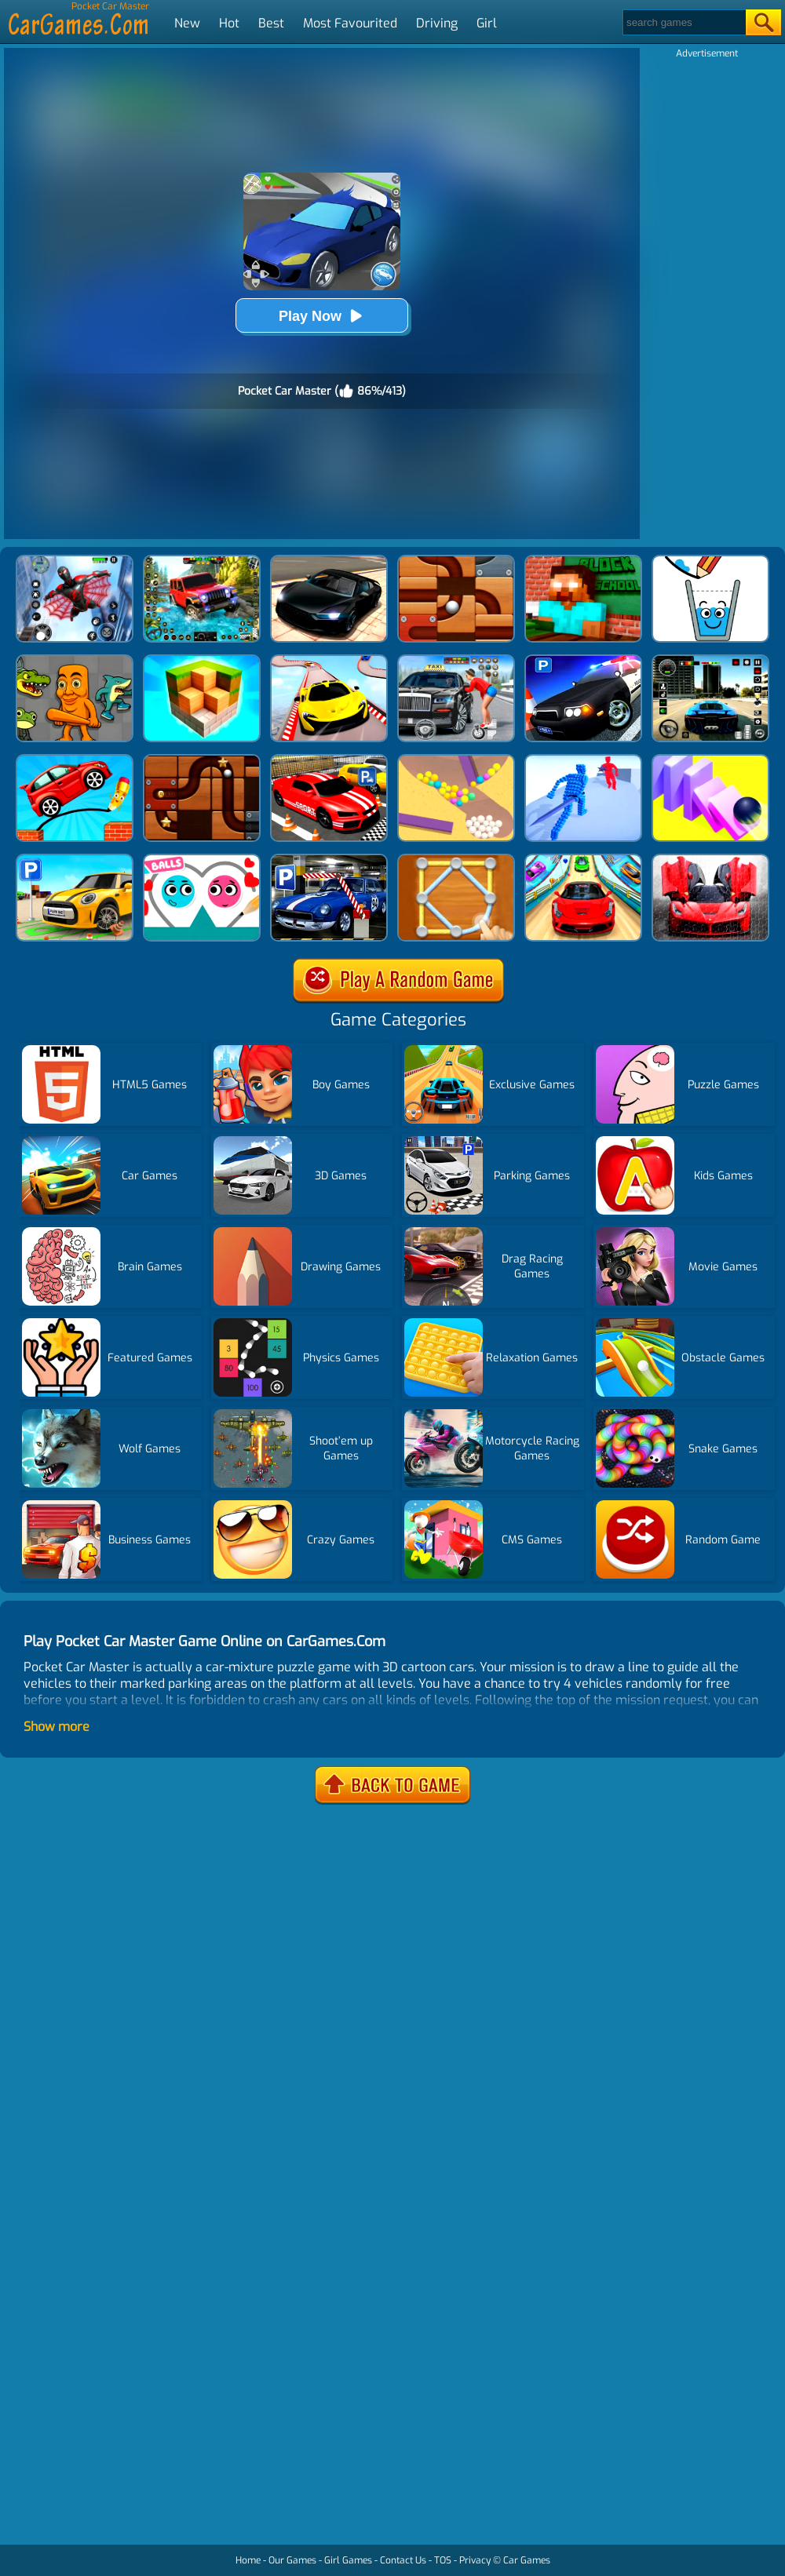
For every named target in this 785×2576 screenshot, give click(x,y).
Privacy (475, 2560)
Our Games (292, 2560)
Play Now (322, 316)
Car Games (526, 2560)
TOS (442, 2560)
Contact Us (403, 2560)
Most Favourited (350, 23)
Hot (229, 23)
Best (271, 23)
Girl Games (348, 2560)
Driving (437, 23)
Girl (486, 23)
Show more (56, 1726)
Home (248, 2560)
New (187, 23)
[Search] (683, 22)
